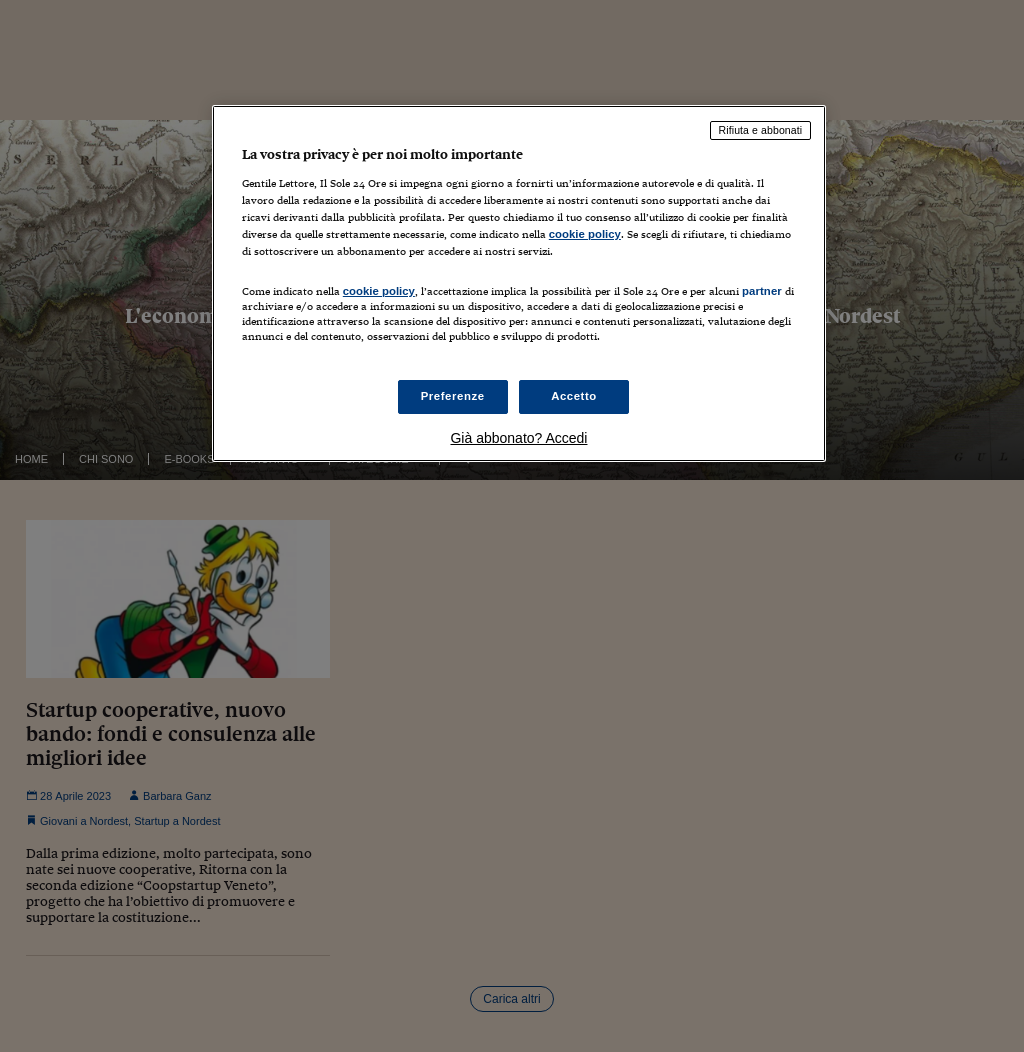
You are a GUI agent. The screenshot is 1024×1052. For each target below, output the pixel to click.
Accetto (574, 396)
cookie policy (585, 234)
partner (762, 291)
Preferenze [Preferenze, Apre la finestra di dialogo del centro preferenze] (453, 396)
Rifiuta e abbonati (761, 130)
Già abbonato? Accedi (518, 438)
